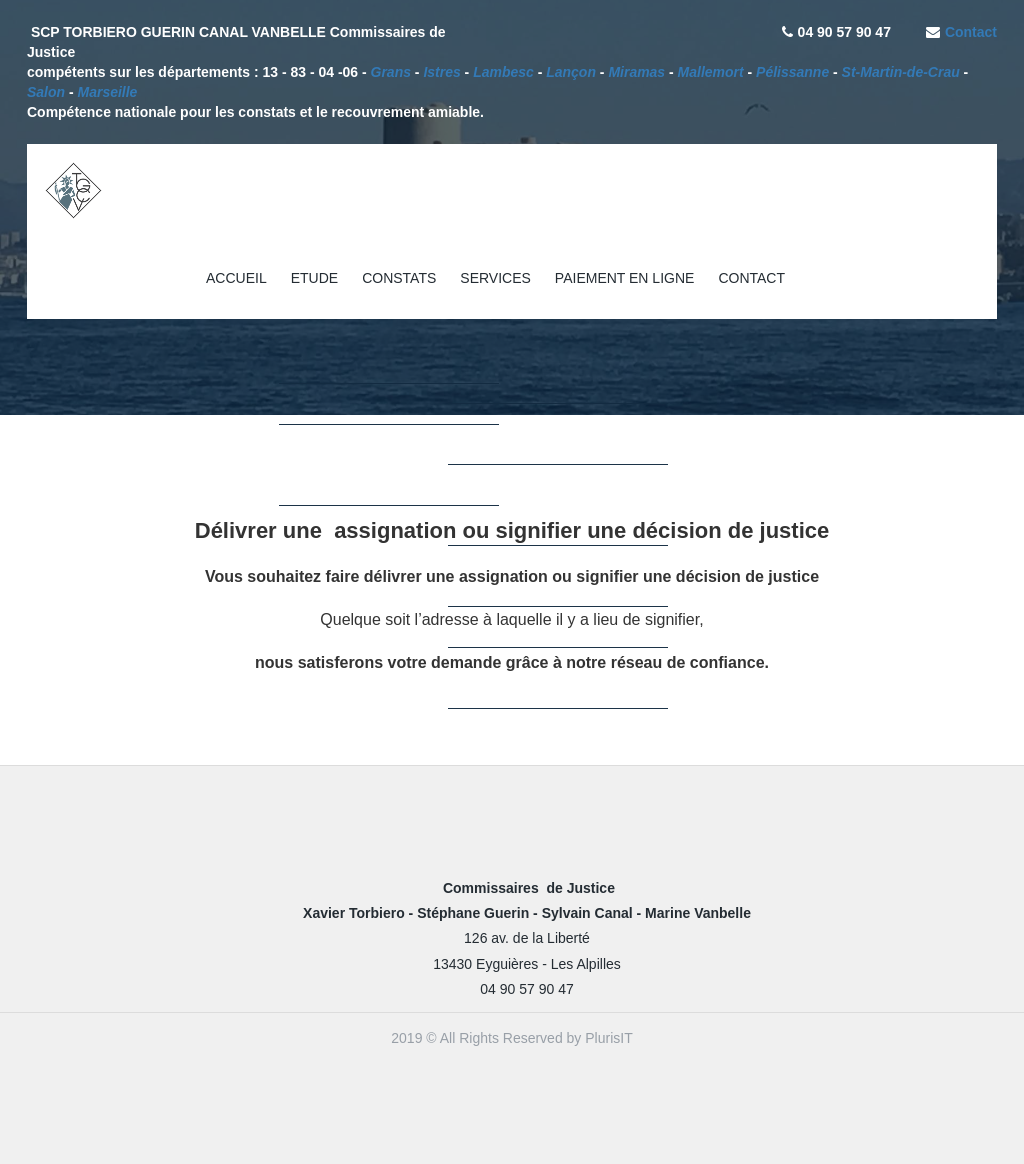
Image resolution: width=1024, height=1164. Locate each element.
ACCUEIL (236, 278)
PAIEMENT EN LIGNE (625, 278)
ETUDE (314, 278)
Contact (971, 32)
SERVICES (495, 278)
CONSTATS (399, 278)
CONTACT (751, 278)
